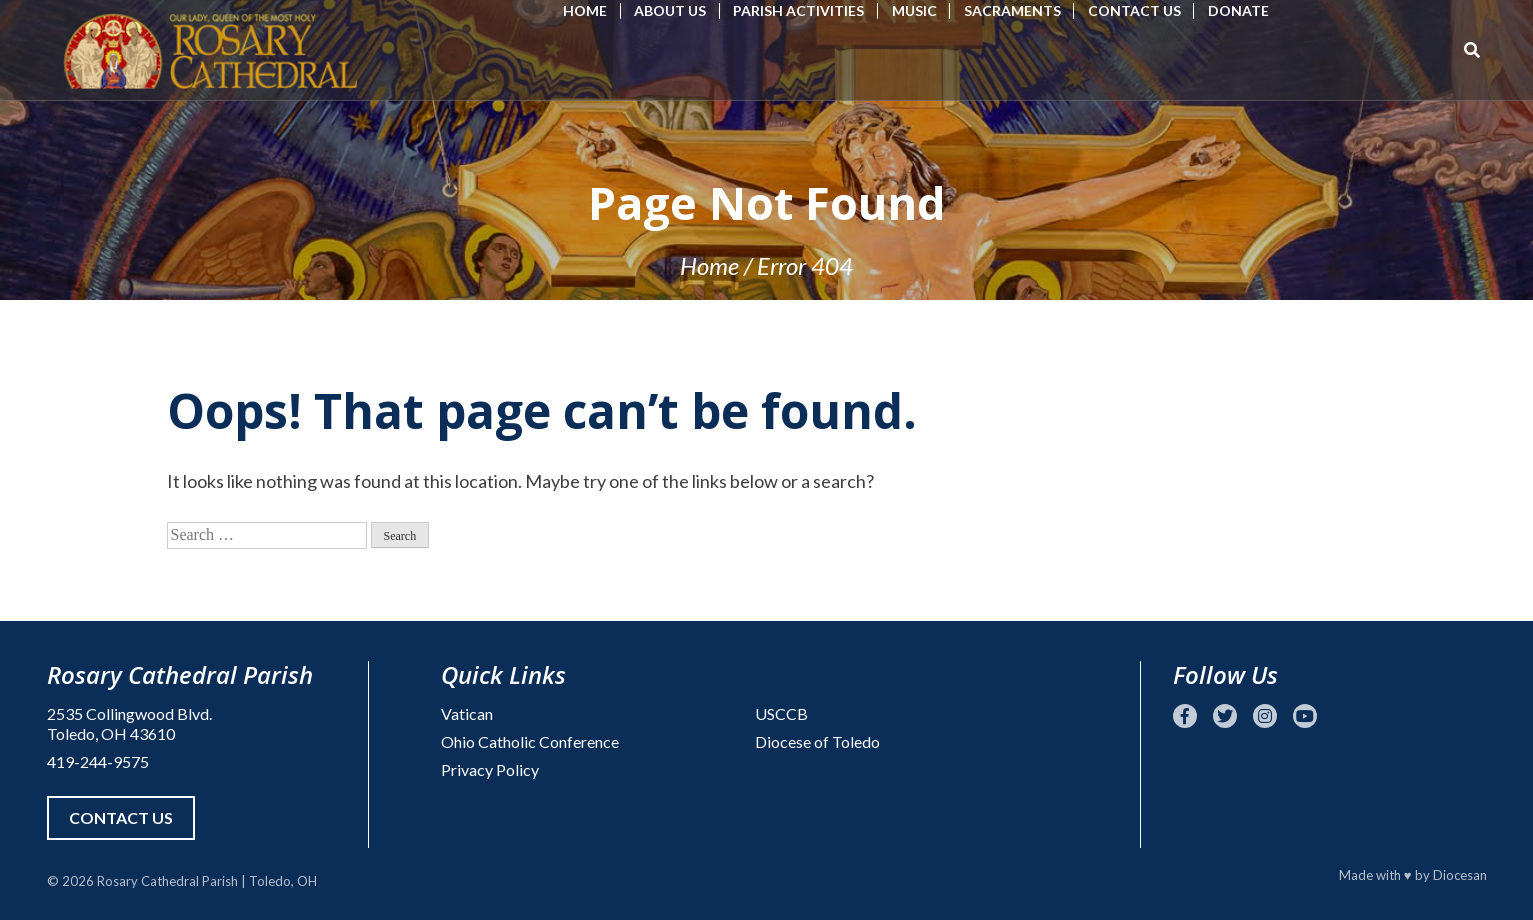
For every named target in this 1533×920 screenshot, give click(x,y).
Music (914, 10)
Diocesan (1460, 875)
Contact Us (1134, 10)
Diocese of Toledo (817, 741)
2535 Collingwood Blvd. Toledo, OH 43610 (129, 723)
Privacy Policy (490, 769)
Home (585, 10)
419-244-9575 (98, 761)
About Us (670, 10)
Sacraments (1012, 10)
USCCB (781, 713)
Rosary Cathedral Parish (167, 881)
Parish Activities (798, 10)
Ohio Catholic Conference (530, 741)
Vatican (467, 713)
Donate (1238, 10)
